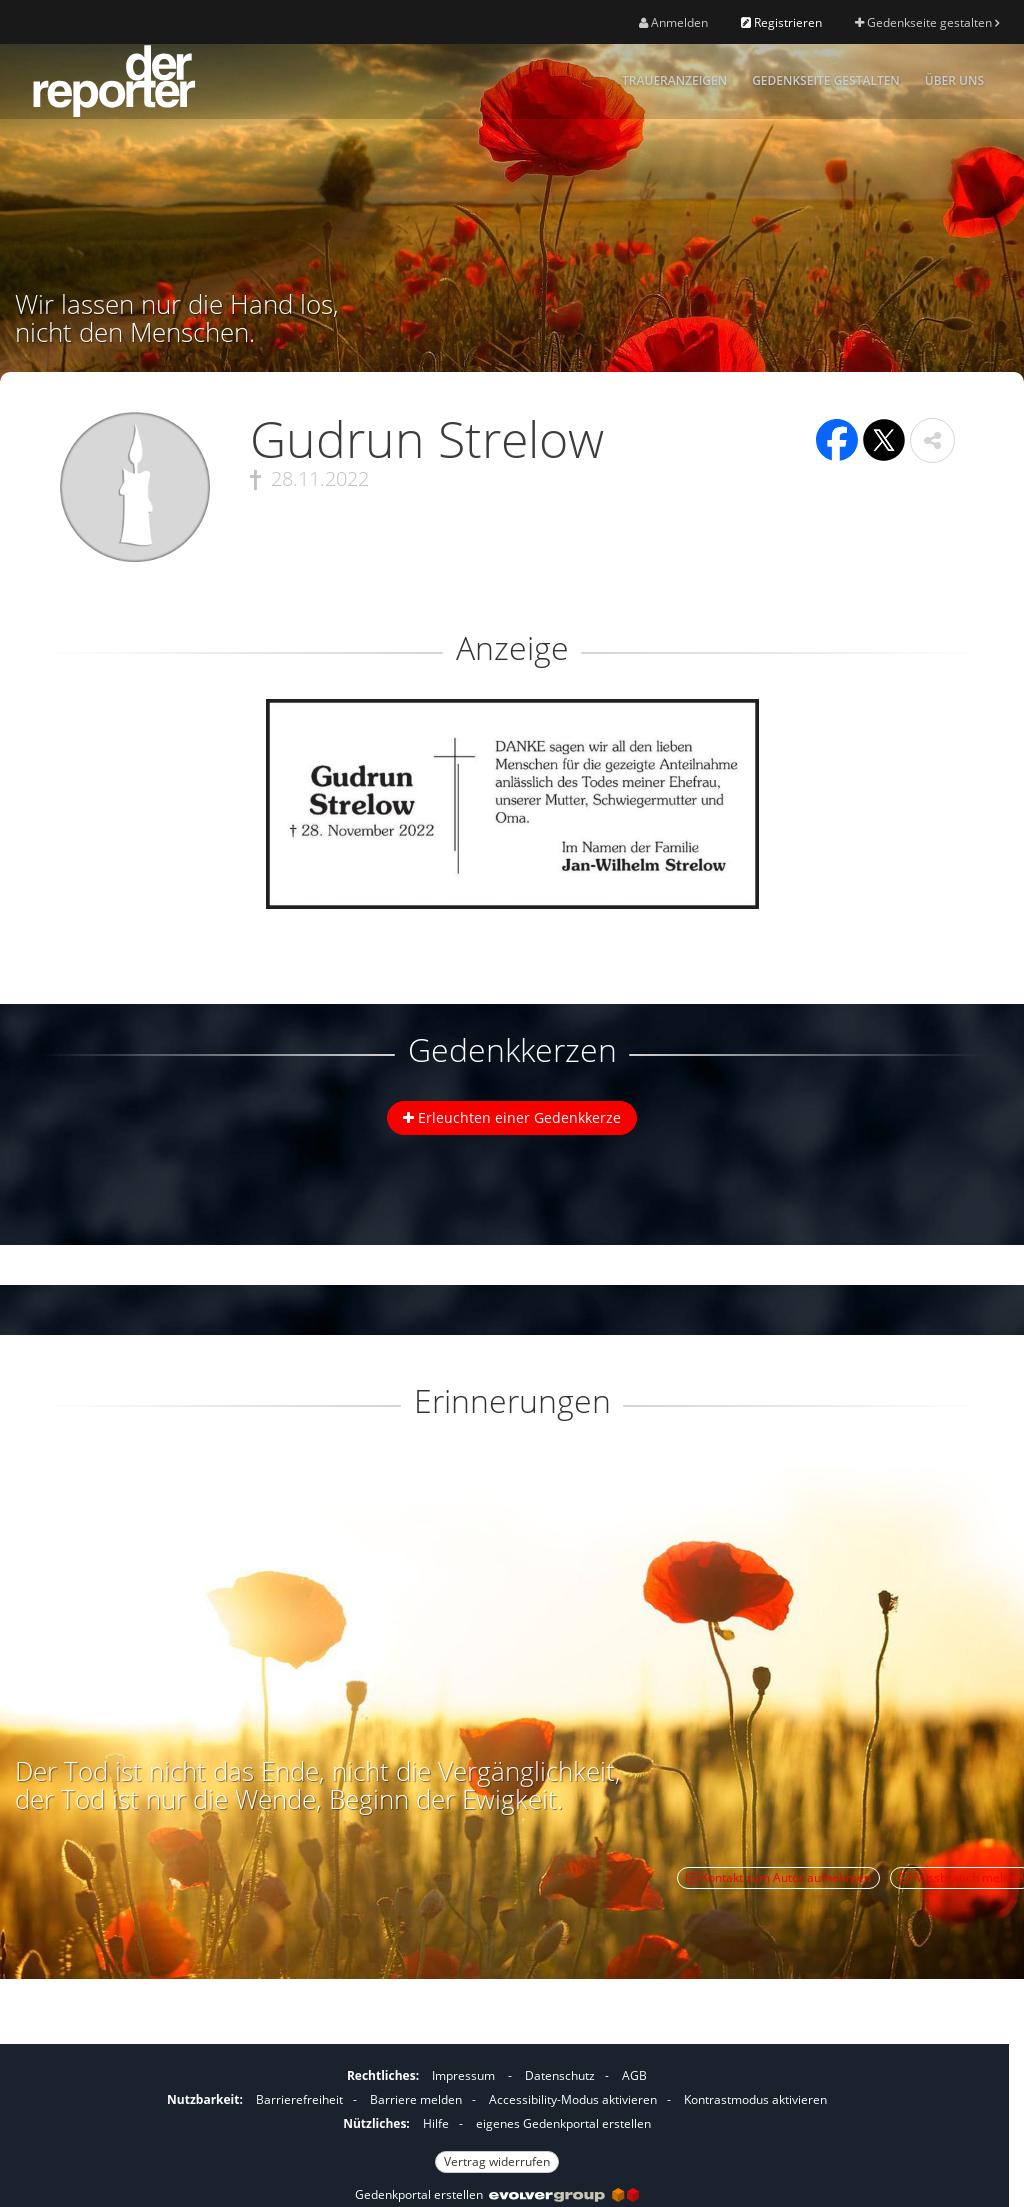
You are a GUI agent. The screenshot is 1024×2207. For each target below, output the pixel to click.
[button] (932, 440)
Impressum (463, 2075)
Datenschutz (560, 2075)
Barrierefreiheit (299, 2099)
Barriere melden (416, 2099)
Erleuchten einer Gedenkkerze (512, 1117)
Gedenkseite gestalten (927, 22)
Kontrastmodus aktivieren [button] (755, 2099)
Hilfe (436, 2123)
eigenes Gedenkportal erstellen (563, 2123)
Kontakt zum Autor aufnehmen (778, 1877)
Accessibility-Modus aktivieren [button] (573, 2099)
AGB (634, 2075)
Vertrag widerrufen (497, 2161)
